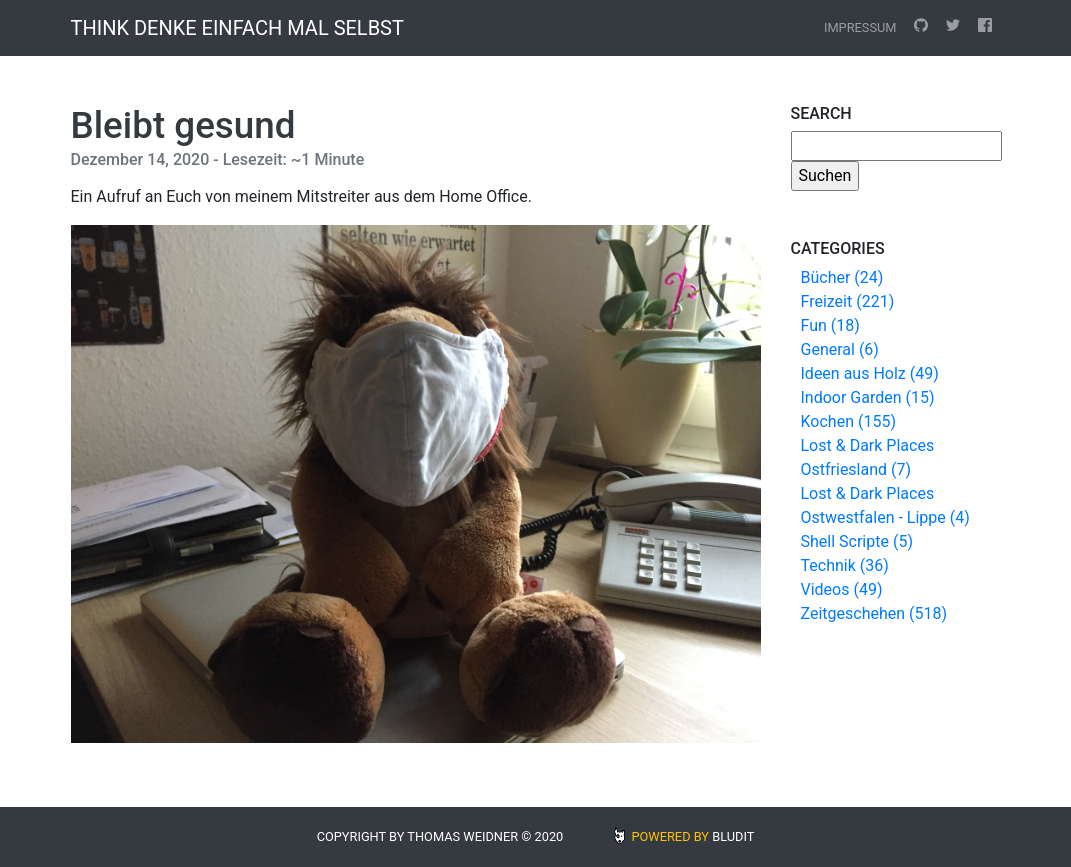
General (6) (840, 349)
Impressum (860, 27)
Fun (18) (830, 325)
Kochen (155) (848, 421)
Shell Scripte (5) (857, 541)
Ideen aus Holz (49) (870, 373)
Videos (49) (842, 589)
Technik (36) (845, 565)
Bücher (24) (842, 277)
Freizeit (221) (848, 301)
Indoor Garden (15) (868, 397)
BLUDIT (733, 836)
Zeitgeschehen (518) (874, 613)
